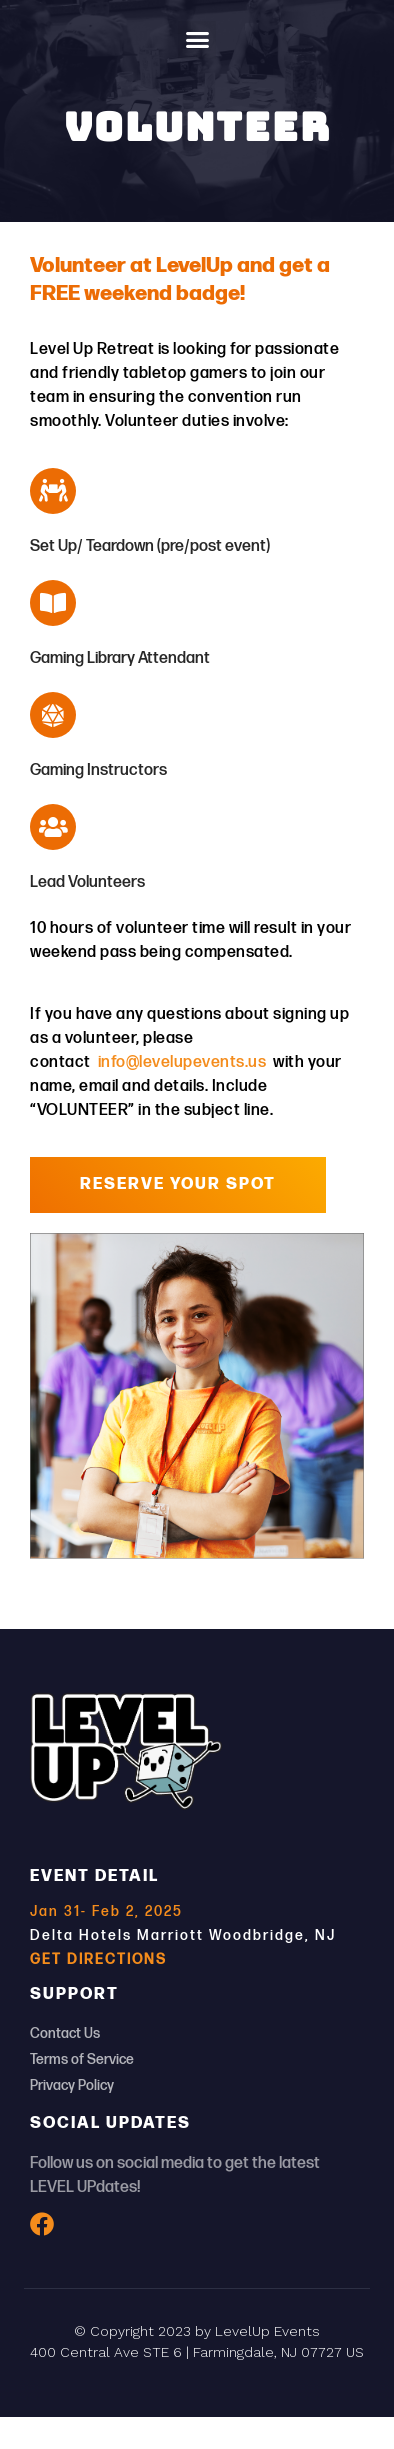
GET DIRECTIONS (98, 1959)
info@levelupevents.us (180, 1062)
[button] (197, 40)
